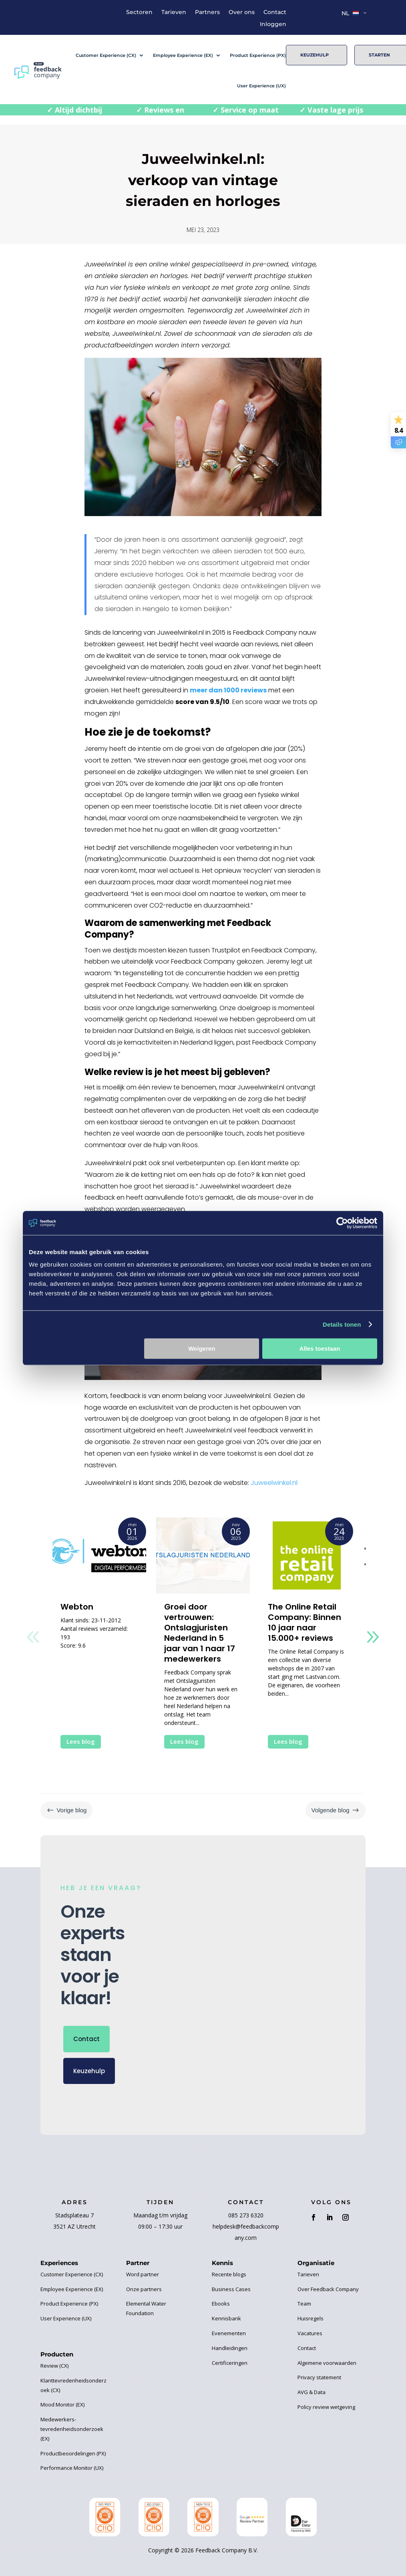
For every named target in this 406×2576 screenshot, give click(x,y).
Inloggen (273, 24)
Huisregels (310, 2318)
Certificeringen (229, 2362)
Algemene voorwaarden (326, 2362)
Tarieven (173, 12)
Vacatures (309, 2333)
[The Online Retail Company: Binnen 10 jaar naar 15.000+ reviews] (307, 1555)
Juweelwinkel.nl (274, 1482)
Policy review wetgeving (326, 2407)
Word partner (142, 2274)
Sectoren (139, 12)
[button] (373, 1637)
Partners (207, 12)
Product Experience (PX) (258, 55)
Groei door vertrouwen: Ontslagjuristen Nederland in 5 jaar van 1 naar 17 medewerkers (199, 1632)
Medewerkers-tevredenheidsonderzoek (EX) (71, 2429)
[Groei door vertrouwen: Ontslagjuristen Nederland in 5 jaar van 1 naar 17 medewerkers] (203, 1555)
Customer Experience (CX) (106, 55)
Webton (76, 1606)
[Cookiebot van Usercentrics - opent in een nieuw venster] (342, 1223)
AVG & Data (311, 2392)
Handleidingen (229, 2348)
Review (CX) (54, 2365)
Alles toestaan (319, 1348)
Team (304, 2303)
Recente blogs (229, 2274)
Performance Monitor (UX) (71, 2467)
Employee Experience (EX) (183, 55)
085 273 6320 (245, 2215)
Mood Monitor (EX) (62, 2404)
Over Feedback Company (328, 2289)
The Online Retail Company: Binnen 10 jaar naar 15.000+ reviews (304, 1622)
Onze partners (144, 2289)
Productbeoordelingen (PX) (73, 2453)
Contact (274, 12)
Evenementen (229, 2333)
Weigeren (201, 1348)
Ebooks (221, 2303)
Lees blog (80, 1741)
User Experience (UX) (261, 86)
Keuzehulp (314, 55)
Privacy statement (319, 2377)
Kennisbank (226, 2318)
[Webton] (99, 1555)
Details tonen (342, 1324)
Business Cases (231, 2289)
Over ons (242, 12)
